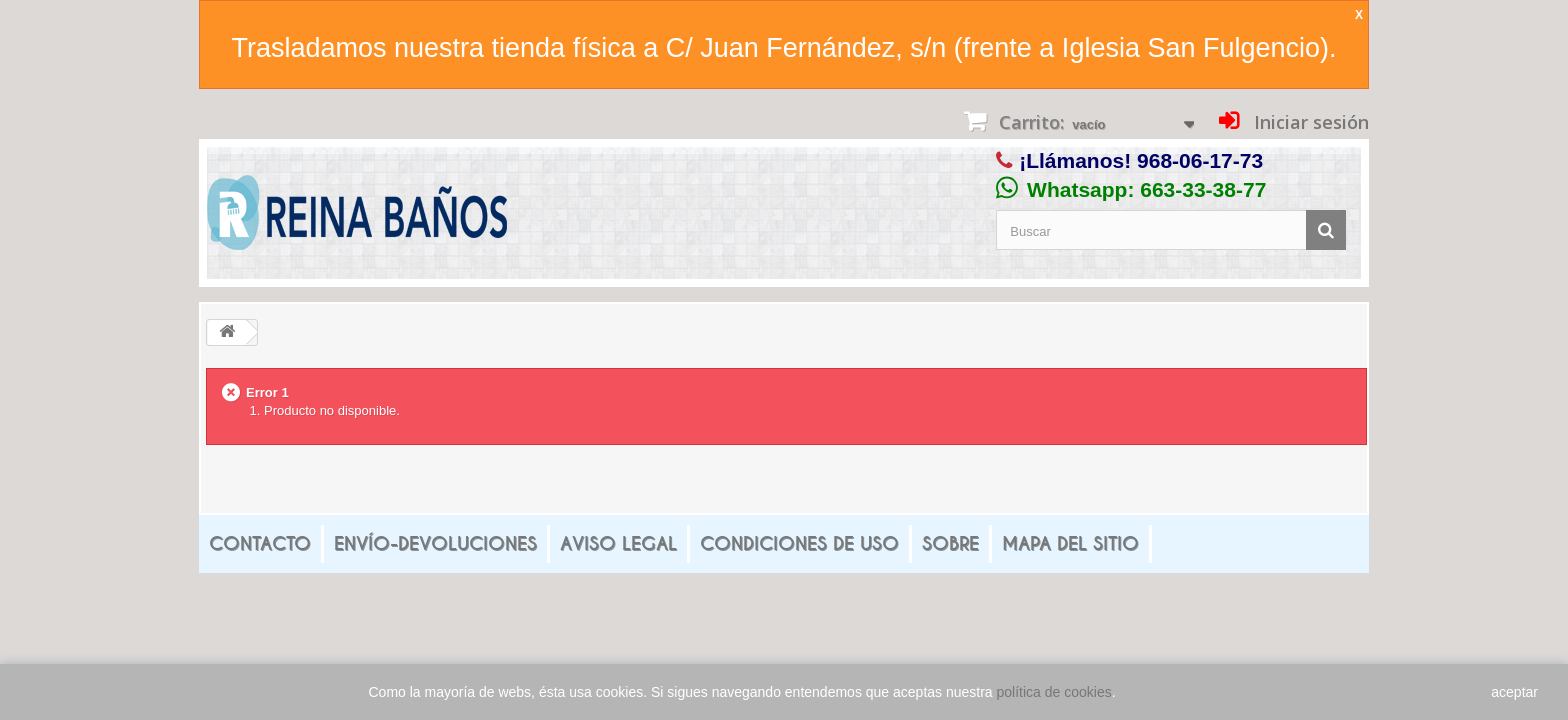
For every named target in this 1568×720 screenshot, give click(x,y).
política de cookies (1054, 692)
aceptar (1514, 692)
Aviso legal (618, 543)
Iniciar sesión (1309, 122)
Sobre (950, 543)
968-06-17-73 (1200, 160)
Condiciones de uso (799, 543)
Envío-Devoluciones (435, 543)
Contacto (260, 543)
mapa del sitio (1070, 543)
